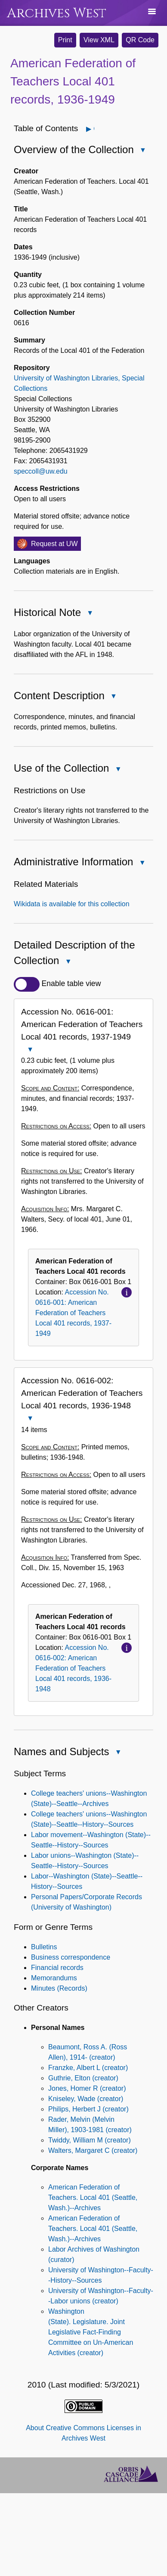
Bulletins (44, 1947)
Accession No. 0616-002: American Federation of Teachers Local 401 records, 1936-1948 (73, 1668)
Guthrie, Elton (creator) (83, 2078)
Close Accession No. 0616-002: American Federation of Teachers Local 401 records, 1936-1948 (30, 1419)
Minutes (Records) (59, 1988)
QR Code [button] (140, 40)
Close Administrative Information (141, 863)
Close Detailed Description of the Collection (67, 962)
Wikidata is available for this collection (72, 904)
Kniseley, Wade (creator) (85, 2098)
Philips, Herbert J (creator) (88, 2109)
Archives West (56, 13)
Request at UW (54, 543)
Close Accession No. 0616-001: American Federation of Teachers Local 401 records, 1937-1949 (30, 1050)
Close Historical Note (89, 613)
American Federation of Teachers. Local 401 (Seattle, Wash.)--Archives (92, 2197)
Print (65, 40)
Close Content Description (113, 696)
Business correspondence (70, 1957)
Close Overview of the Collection (142, 150)
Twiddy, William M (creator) (89, 2140)
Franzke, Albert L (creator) (88, 2067)
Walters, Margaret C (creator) (92, 2150)
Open (93, 128)
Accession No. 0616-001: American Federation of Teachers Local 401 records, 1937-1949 (73, 1312)
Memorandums (54, 1978)
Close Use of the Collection (117, 769)
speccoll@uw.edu (41, 471)
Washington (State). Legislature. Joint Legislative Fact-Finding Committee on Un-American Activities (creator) (90, 2332)
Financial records (57, 1967)
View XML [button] (99, 40)
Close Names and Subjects (117, 1752)
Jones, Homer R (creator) (87, 2088)
